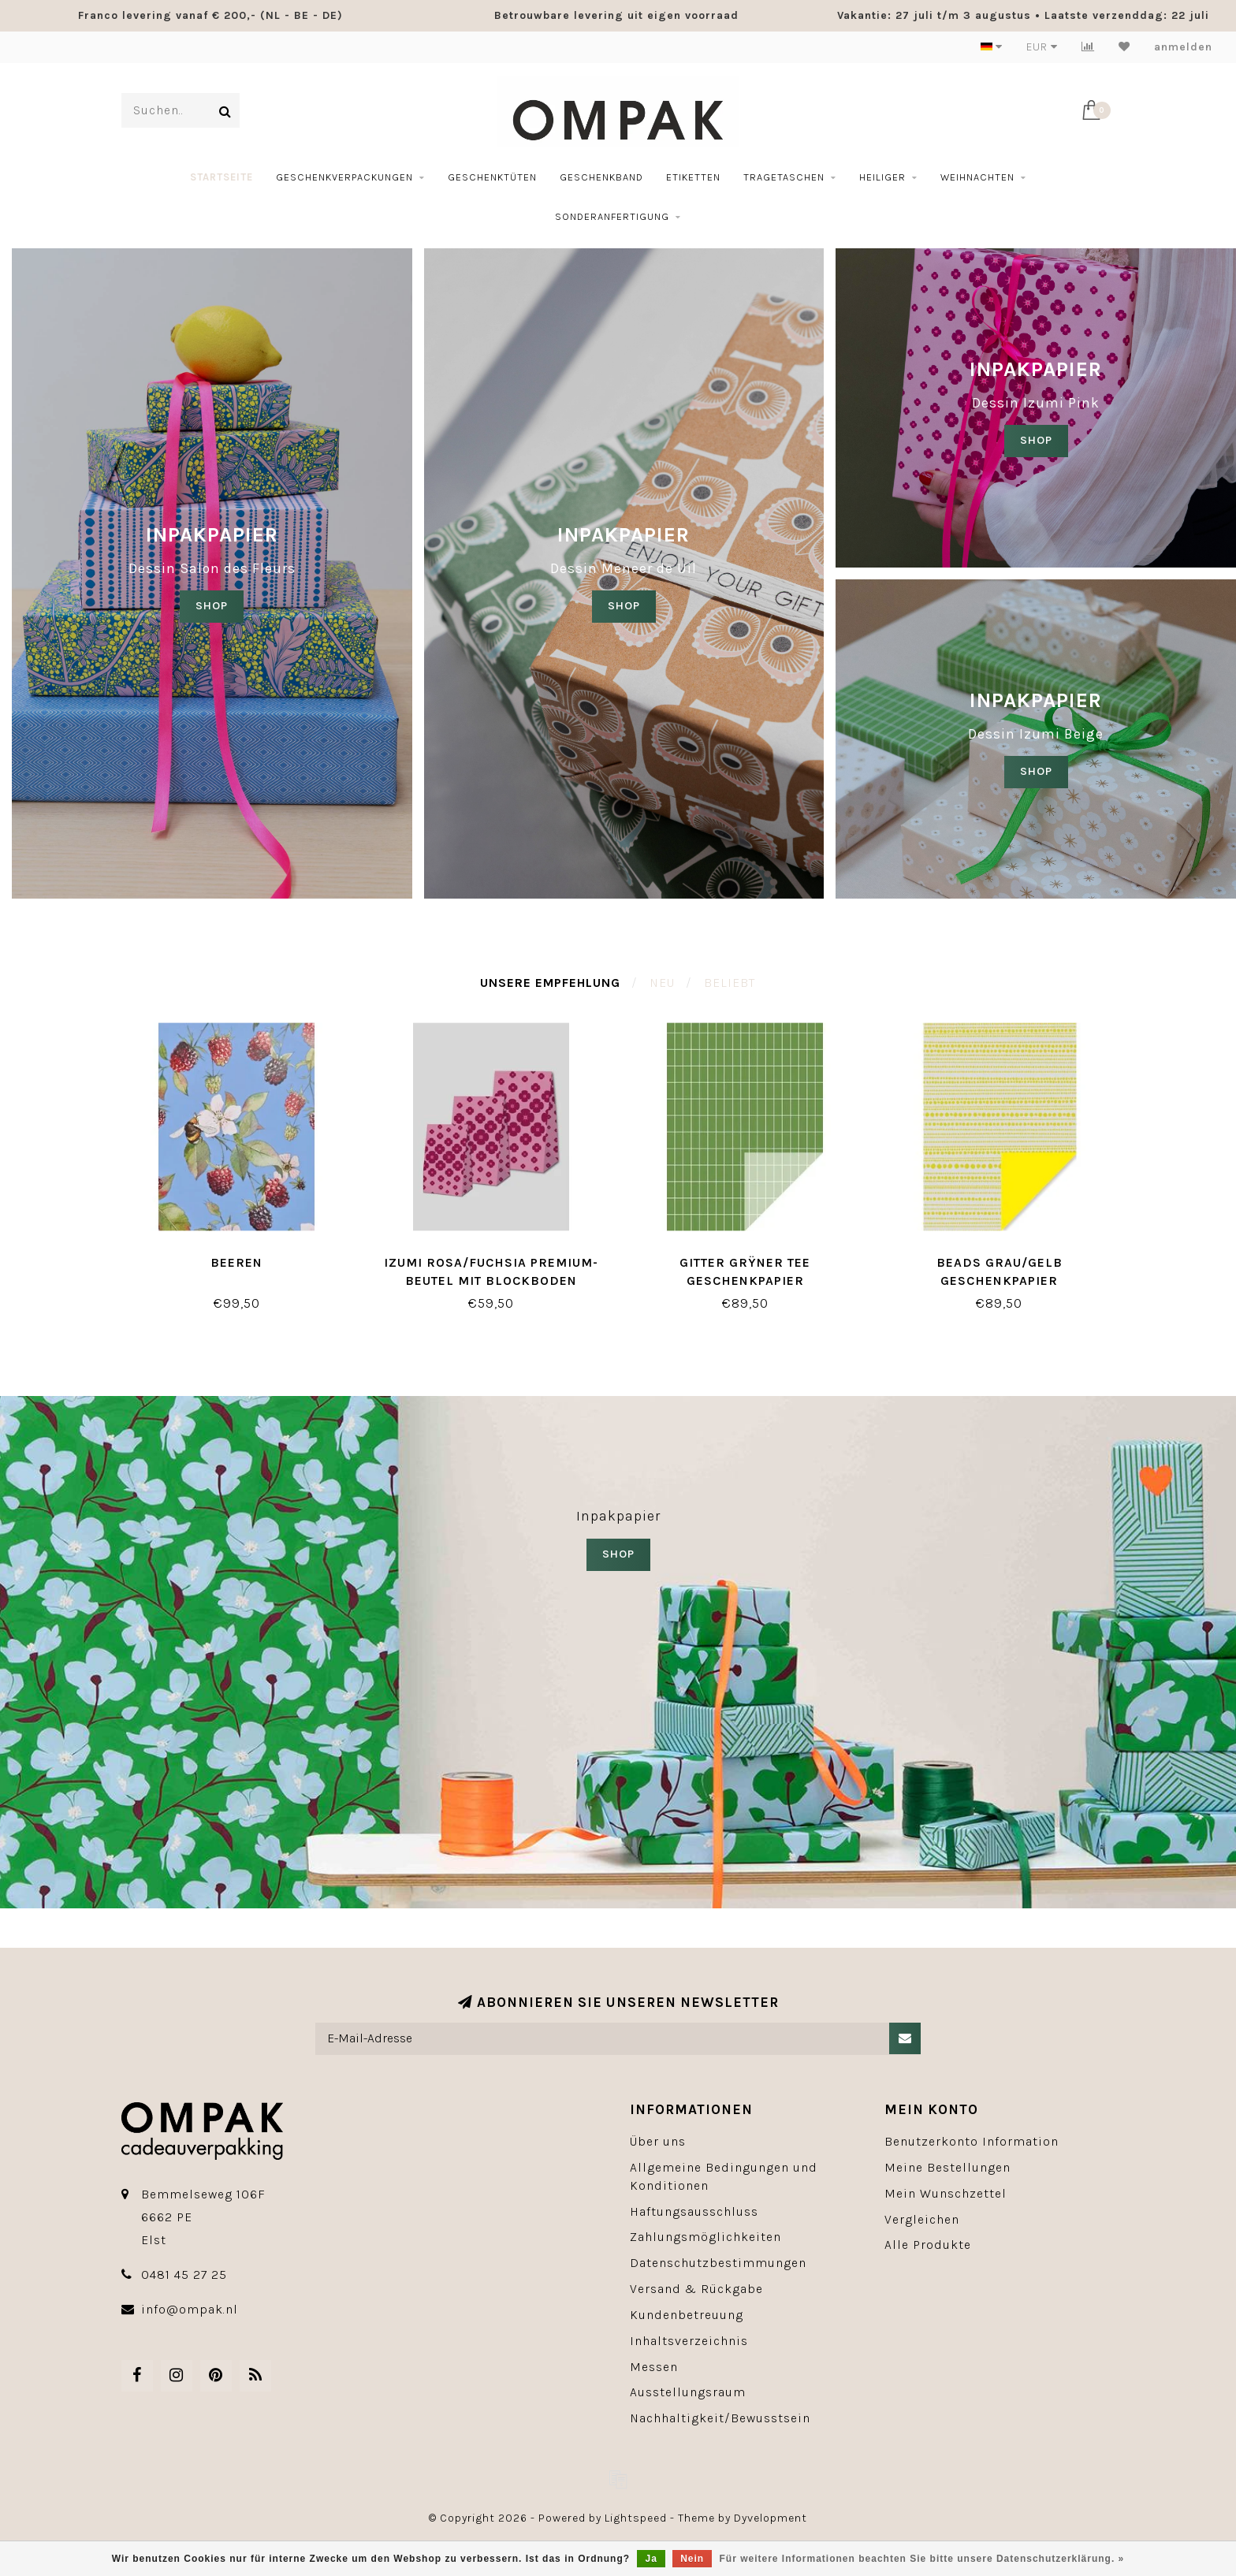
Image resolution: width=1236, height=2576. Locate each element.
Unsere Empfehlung (550, 982)
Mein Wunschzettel (945, 2193)
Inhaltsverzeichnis (689, 2340)
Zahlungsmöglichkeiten (705, 2236)
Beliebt (729, 982)
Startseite (221, 177)
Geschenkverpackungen (344, 177)
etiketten (693, 177)
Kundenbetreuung (686, 2314)
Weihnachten (977, 177)
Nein (692, 2558)
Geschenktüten (492, 177)
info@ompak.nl (189, 2309)
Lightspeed (636, 2518)
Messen (654, 2366)
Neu (662, 982)
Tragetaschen (784, 177)
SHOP (211, 605)
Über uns (658, 2141)
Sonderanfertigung (612, 216)
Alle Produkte (927, 2244)
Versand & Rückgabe (696, 2288)
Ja (651, 2558)
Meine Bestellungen (947, 2167)
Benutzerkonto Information (971, 2141)
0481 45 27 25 (184, 2274)
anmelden (1183, 47)
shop (624, 605)
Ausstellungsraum (688, 2391)
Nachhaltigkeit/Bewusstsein (720, 2417)
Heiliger (882, 177)
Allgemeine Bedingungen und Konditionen (723, 2176)
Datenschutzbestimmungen (718, 2262)
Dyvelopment (770, 2518)
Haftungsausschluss (694, 2211)
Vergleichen (921, 2219)
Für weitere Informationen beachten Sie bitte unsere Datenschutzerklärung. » (922, 2558)
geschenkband (601, 177)
